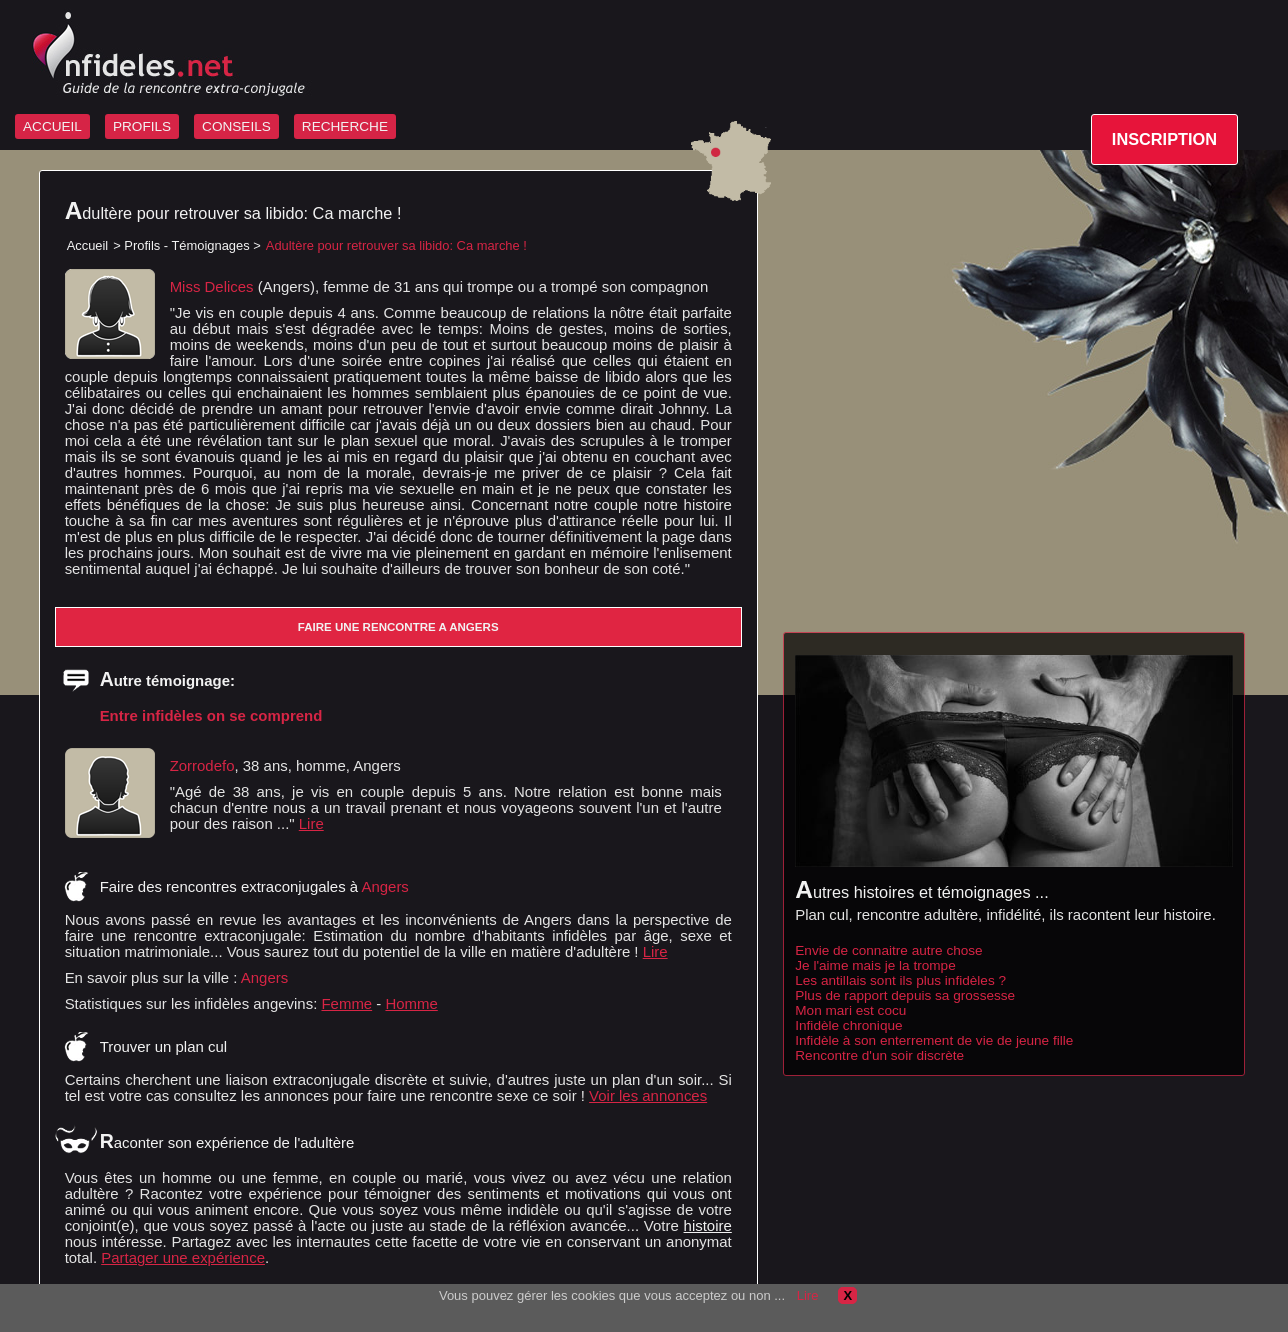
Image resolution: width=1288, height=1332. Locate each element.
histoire (708, 1225)
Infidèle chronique (848, 1025)
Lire (311, 823)
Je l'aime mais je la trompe (875, 965)
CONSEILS (236, 126)
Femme (346, 1003)
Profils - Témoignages (186, 245)
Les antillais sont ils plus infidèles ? (900, 980)
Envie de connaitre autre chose (888, 950)
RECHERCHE (345, 126)
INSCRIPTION (1164, 139)
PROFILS (142, 126)
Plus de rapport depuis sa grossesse (905, 995)
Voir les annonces (648, 1095)
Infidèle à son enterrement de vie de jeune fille (934, 1040)
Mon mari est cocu (850, 1010)
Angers (264, 977)
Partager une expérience (183, 1257)
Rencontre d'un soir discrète (879, 1055)
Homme (411, 1003)
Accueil (88, 245)
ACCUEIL (52, 126)
